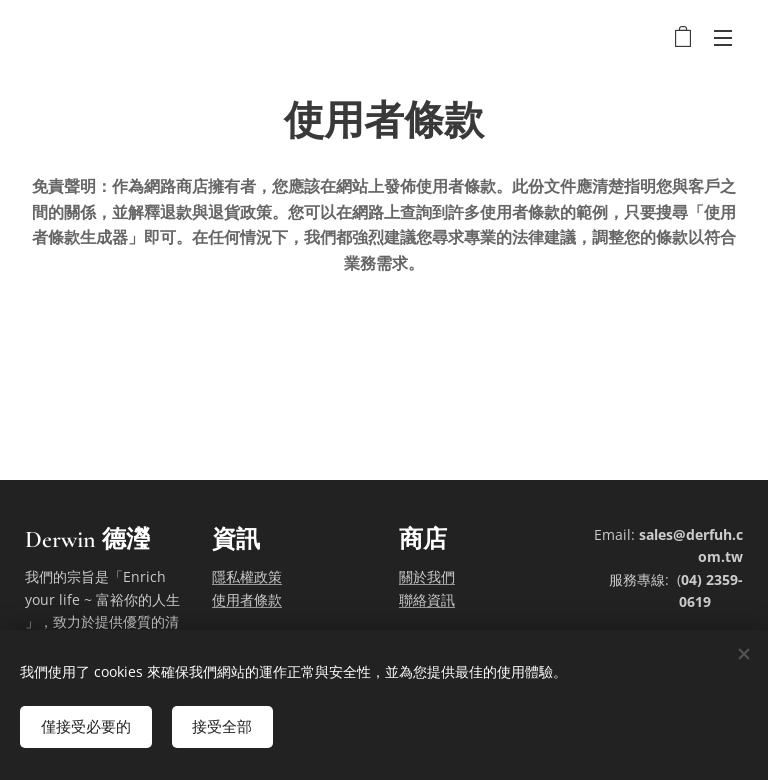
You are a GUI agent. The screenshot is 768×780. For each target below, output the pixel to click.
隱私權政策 (247, 576)
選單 (723, 38)
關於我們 (427, 576)
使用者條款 (247, 598)
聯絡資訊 (427, 598)
